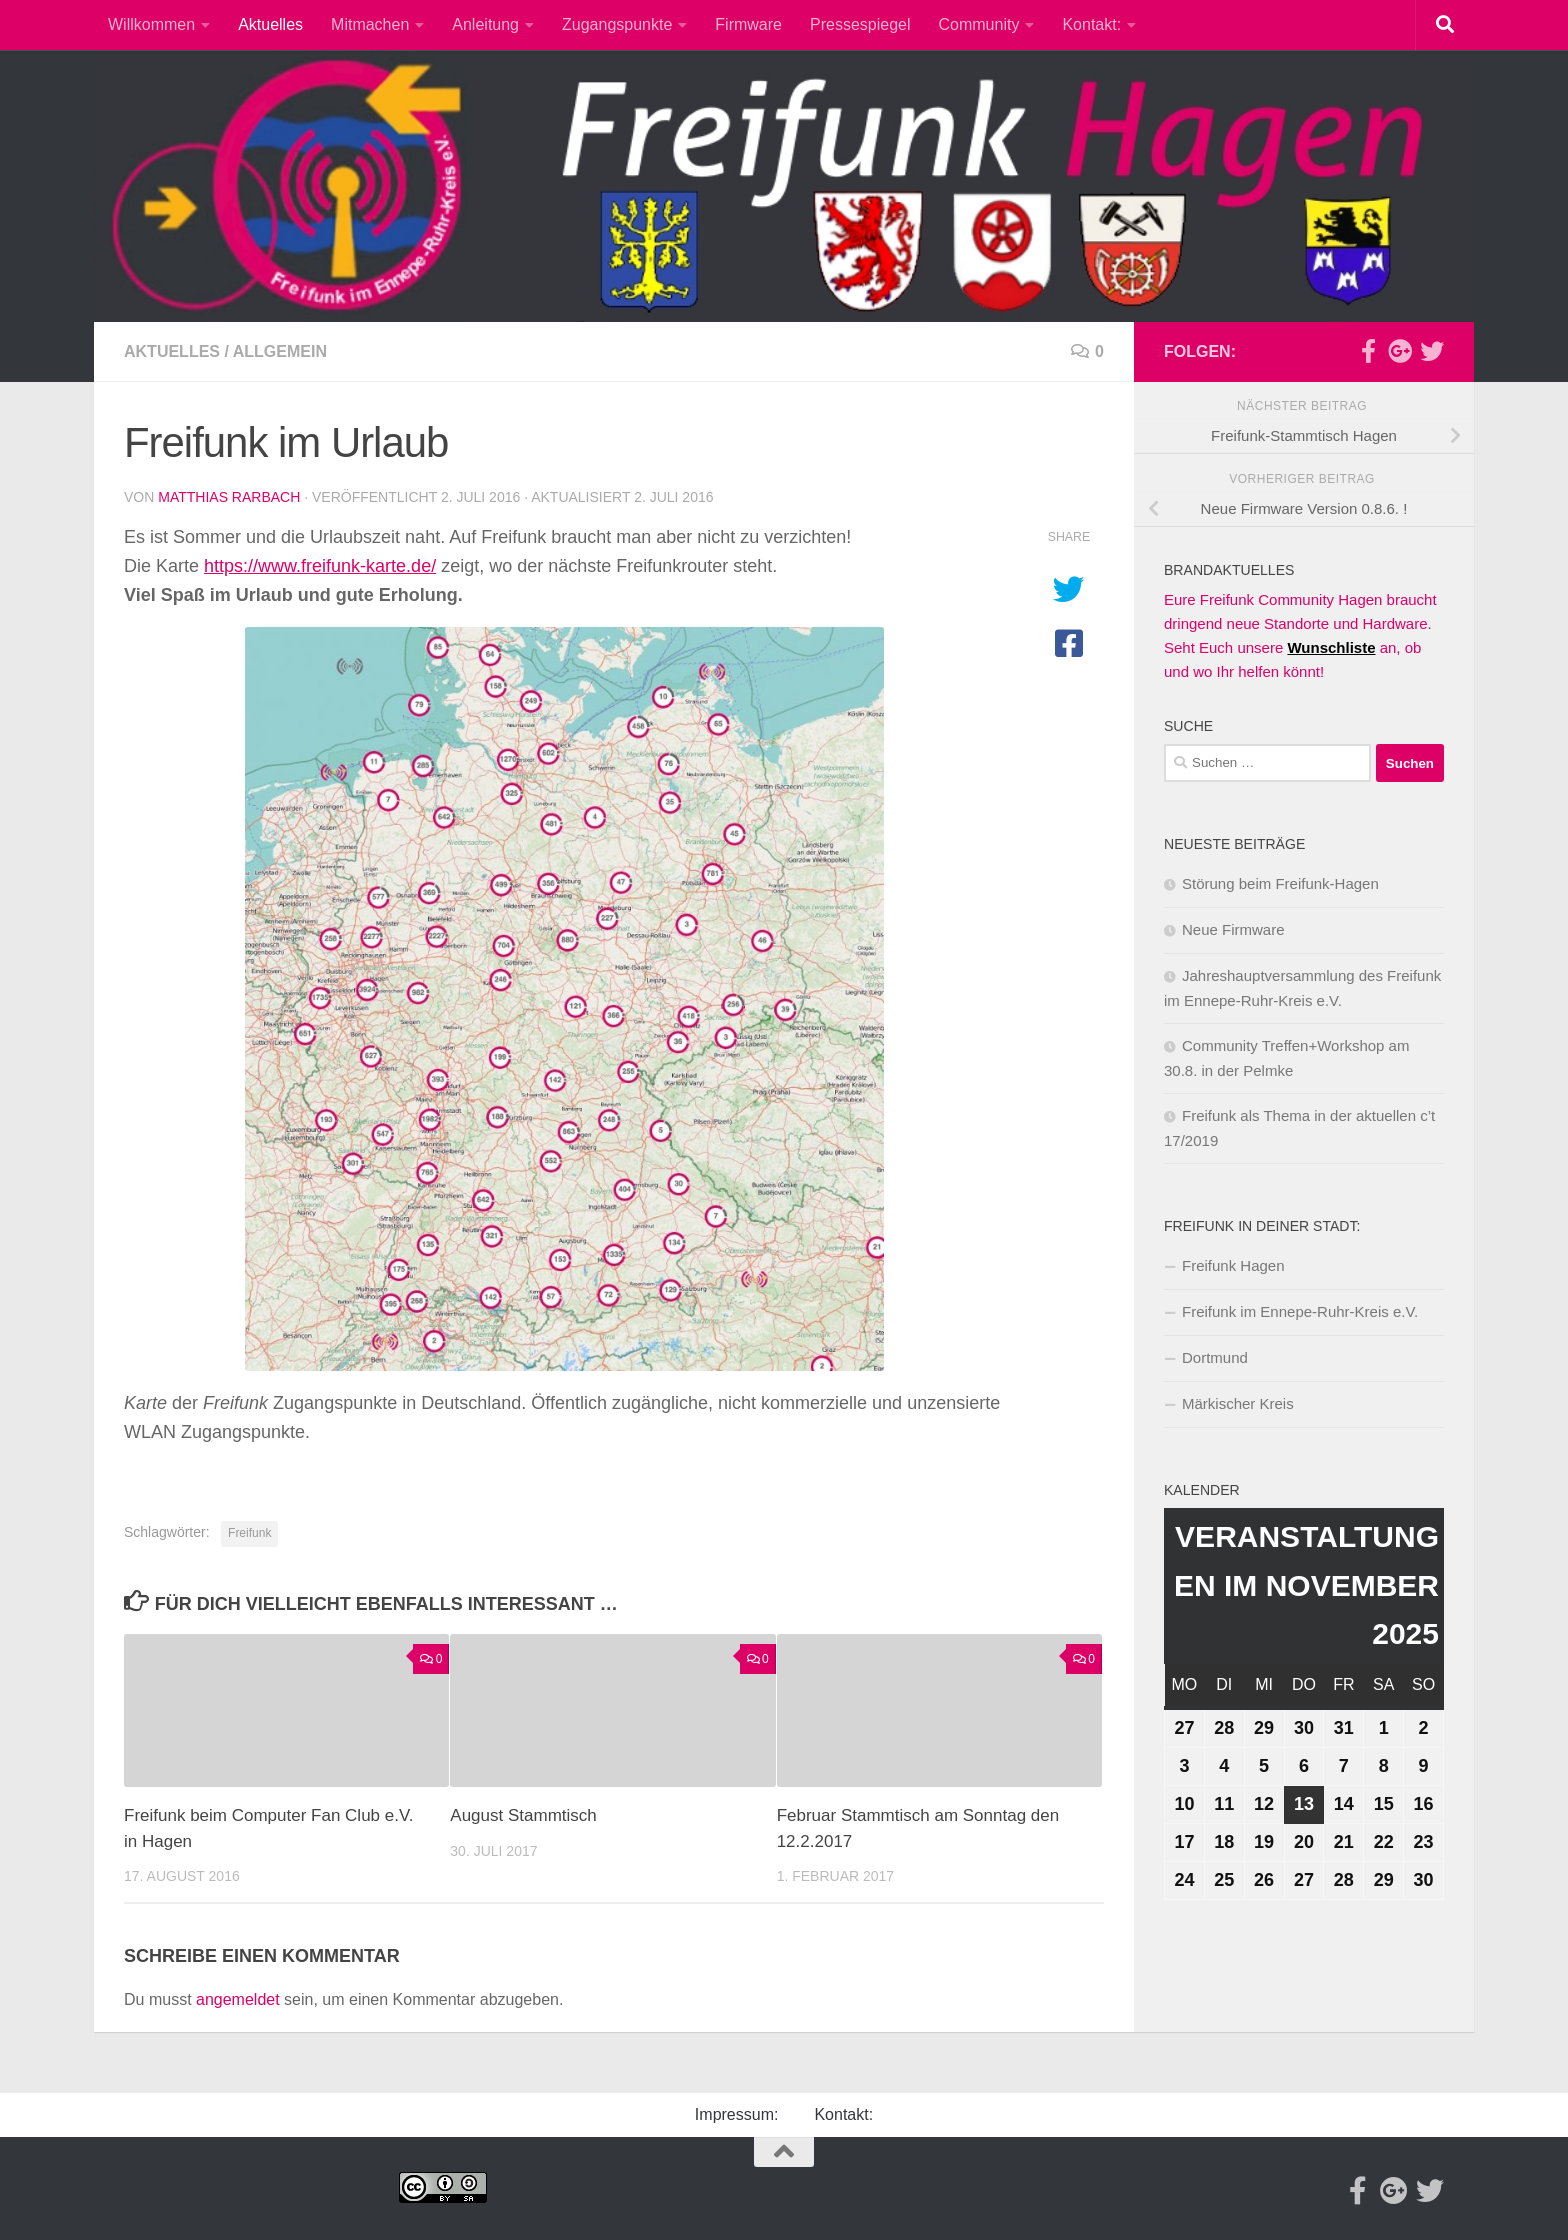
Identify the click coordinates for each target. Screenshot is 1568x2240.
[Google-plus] (1400, 351)
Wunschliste (1331, 647)
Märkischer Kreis (1238, 1403)
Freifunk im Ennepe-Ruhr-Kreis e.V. (1300, 1311)
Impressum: (737, 2114)
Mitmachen (370, 24)
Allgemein (280, 351)
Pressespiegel (860, 24)
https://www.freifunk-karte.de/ (320, 566)
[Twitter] (1432, 351)
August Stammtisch (523, 1815)
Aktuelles (270, 24)
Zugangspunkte (617, 24)
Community (979, 24)
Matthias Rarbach (229, 497)
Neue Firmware (1233, 929)
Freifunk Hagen (1233, 1265)
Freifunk (249, 1533)
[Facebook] (1368, 351)
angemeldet (238, 1999)
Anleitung (485, 24)
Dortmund (1215, 1357)
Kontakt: (1091, 24)
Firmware (748, 24)
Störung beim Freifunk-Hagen (1280, 883)
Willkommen (151, 24)
